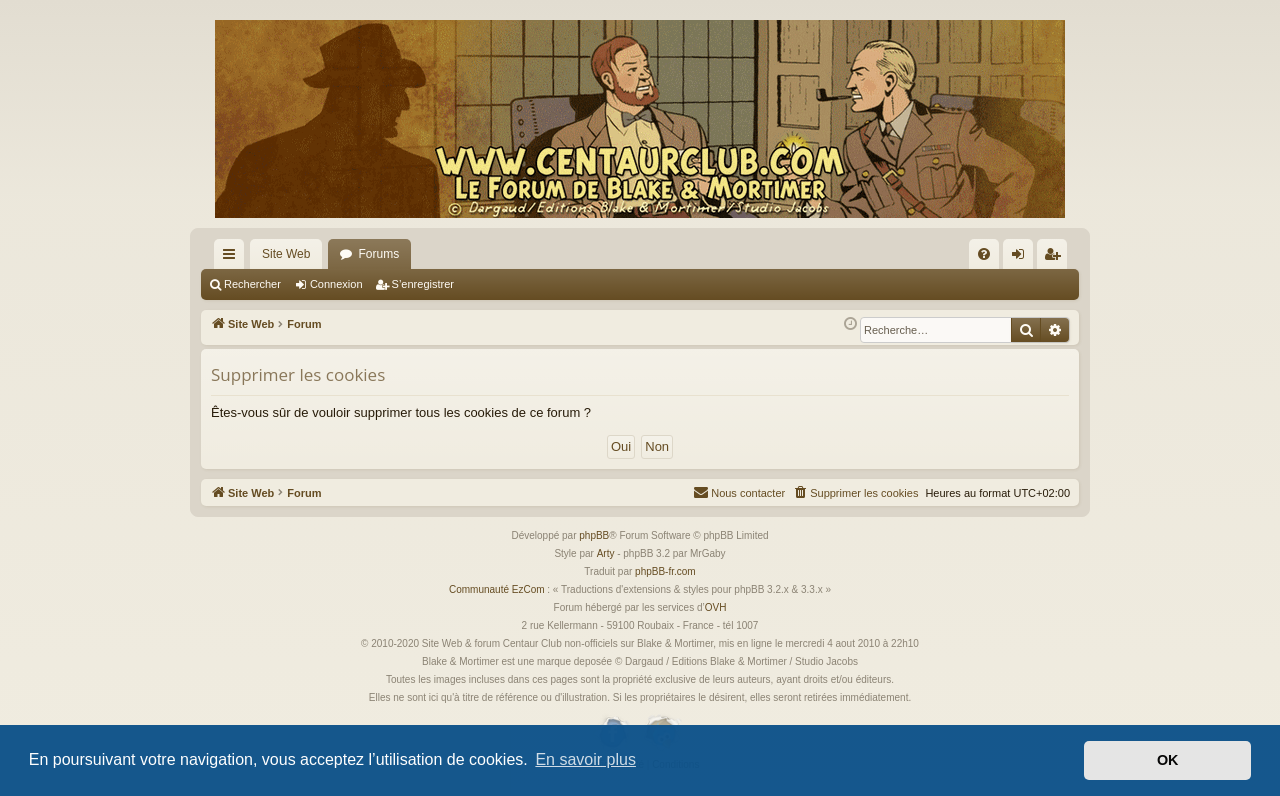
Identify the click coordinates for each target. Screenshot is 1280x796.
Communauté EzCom (497, 589)
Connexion (336, 284)
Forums (378, 254)
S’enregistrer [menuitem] (1056, 258)
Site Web (286, 254)
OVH (716, 607)
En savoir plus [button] (585, 759)
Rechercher (252, 284)
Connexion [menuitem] (1022, 258)
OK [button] (1168, 760)
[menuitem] (984, 254)
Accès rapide (233, 258)
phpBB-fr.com (665, 571)
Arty (606, 553)
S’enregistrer (423, 284)
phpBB (594, 535)
